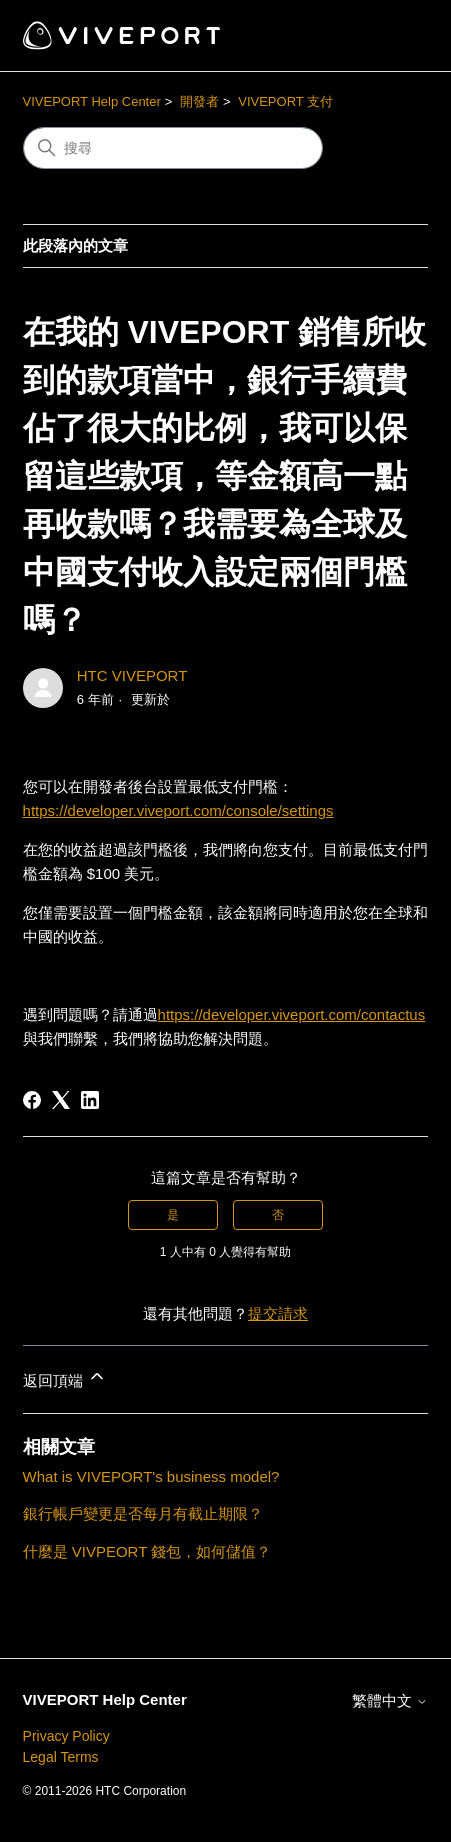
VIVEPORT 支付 (285, 101)
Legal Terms (61, 1757)
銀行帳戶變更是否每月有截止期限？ (143, 1513)
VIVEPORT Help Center (92, 101)
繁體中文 (390, 1700)
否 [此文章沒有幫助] (278, 1215)
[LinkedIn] (90, 1100)
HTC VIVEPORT (132, 675)
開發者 (199, 101)
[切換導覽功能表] (392, 36)
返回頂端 (65, 1377)
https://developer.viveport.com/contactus (292, 1014)
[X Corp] (61, 1100)
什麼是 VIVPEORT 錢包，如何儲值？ (147, 1551)
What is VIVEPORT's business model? (151, 1476)
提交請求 (278, 1313)
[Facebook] (32, 1100)
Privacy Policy (66, 1736)
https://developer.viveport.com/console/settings (178, 810)
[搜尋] (173, 148)
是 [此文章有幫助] (173, 1215)
